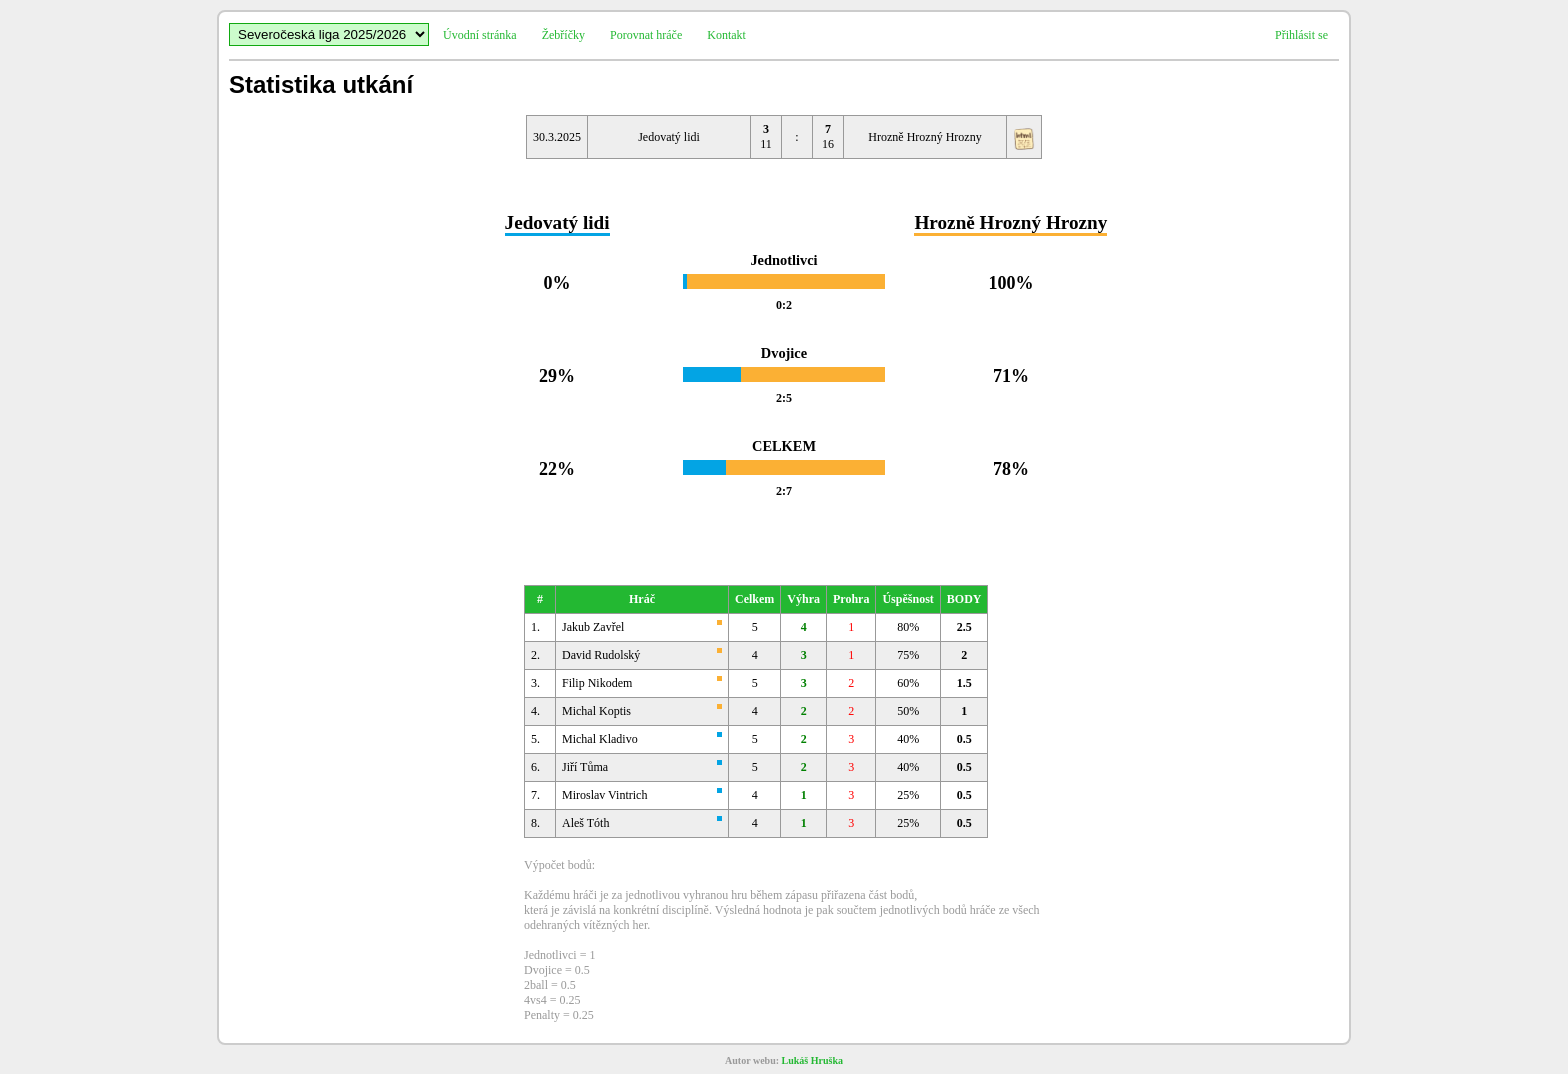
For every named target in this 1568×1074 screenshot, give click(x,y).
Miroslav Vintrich (604, 795)
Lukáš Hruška (812, 1060)
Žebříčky (563, 35)
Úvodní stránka (480, 35)
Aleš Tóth (585, 823)
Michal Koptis (596, 711)
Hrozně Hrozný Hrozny (924, 137)
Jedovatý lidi (669, 137)
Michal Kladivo (600, 739)
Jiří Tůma (585, 767)
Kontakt (726, 35)
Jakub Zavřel (593, 627)
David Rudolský (601, 655)
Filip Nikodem (597, 683)
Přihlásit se (1301, 35)
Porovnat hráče (646, 35)
